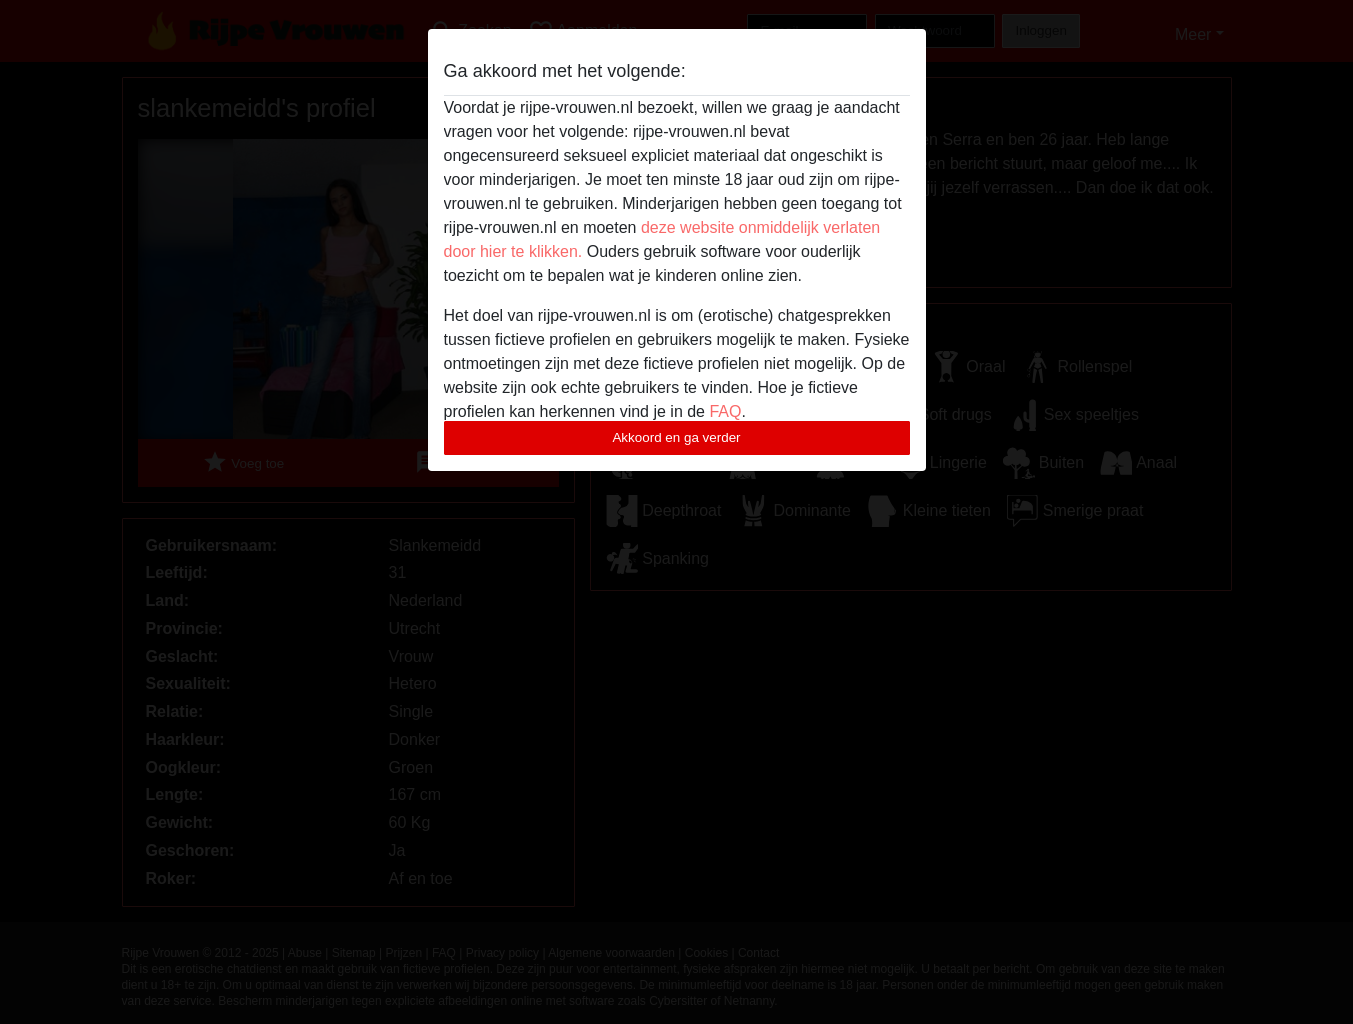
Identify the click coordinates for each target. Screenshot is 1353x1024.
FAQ (725, 411)
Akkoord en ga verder (676, 437)
